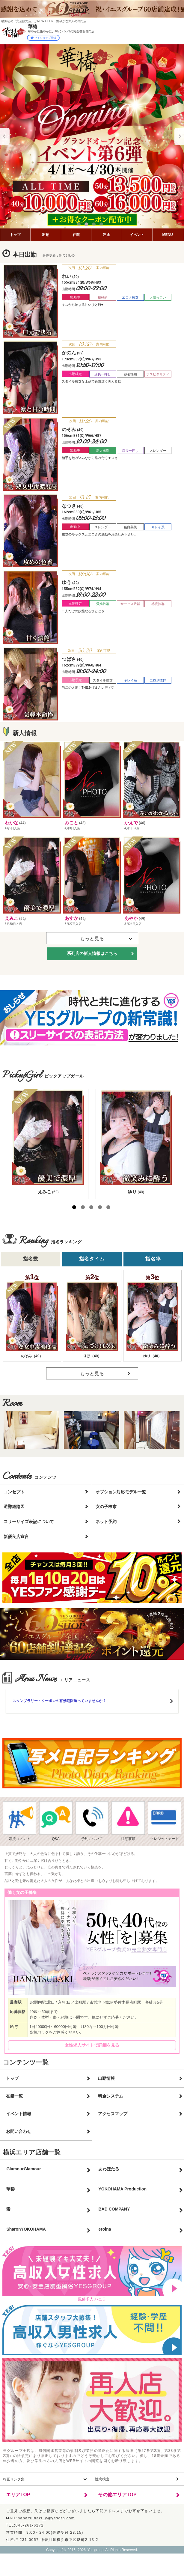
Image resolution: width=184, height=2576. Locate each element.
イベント (137, 235)
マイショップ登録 (43, 37)
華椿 (10, 2189)
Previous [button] (5, 136)
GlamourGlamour (23, 2168)
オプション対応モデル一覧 (121, 1491)
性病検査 (102, 2479)
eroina (104, 2229)
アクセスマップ (112, 2113)
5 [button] (108, 1207)
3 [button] (95, 225)
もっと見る (92, 1373)
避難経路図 (14, 1506)
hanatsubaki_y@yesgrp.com (46, 2518)
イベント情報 (18, 2113)
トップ (15, 235)
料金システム (110, 2096)
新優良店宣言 (16, 1536)
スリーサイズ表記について (29, 1521)
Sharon (26, 2229)
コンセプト (14, 1491)
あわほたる (108, 2168)
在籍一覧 (14, 2096)
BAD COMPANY (114, 2209)
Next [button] (179, 136)
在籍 (76, 235)
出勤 (45, 235)
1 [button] (80, 225)
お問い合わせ (18, 2131)
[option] (92, 136)
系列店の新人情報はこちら (92, 953)
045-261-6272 (30, 2525)
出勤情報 (106, 2078)
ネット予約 (106, 1521)
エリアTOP (18, 2494)
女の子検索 (106, 1506)
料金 (106, 235)
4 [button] (102, 225)
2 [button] (88, 225)
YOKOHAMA (122, 2189)
